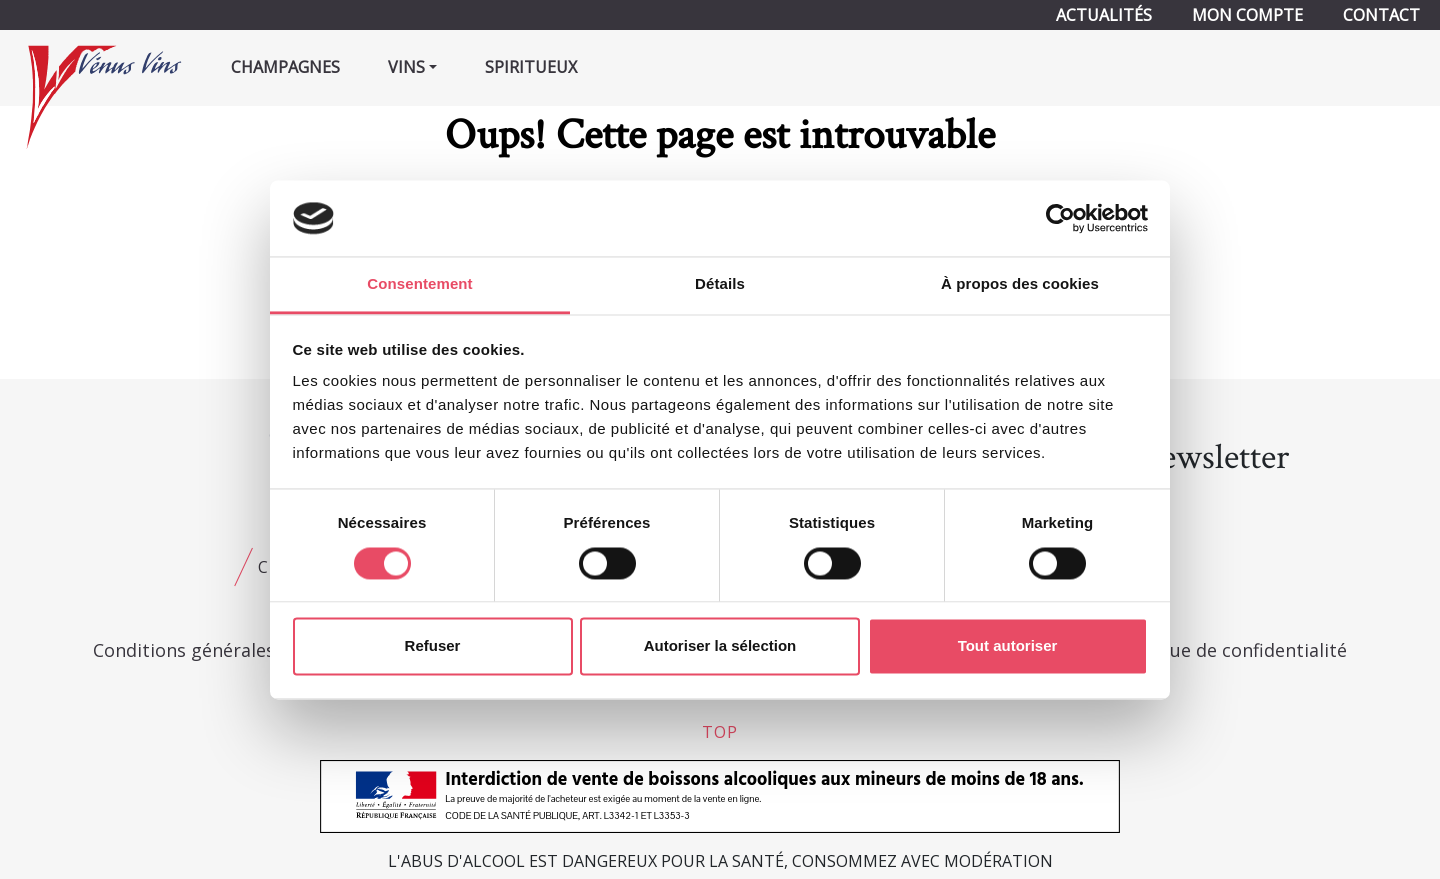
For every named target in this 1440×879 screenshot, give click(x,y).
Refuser (433, 646)
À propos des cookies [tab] (1020, 284)
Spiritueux (531, 67)
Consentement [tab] (419, 284)
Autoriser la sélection (720, 646)
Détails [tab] (720, 284)
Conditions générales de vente (223, 650)
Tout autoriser (1008, 646)
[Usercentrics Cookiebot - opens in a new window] (1060, 218)
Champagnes (285, 67)
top (720, 732)
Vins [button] (406, 67)
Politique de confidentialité (1230, 650)
